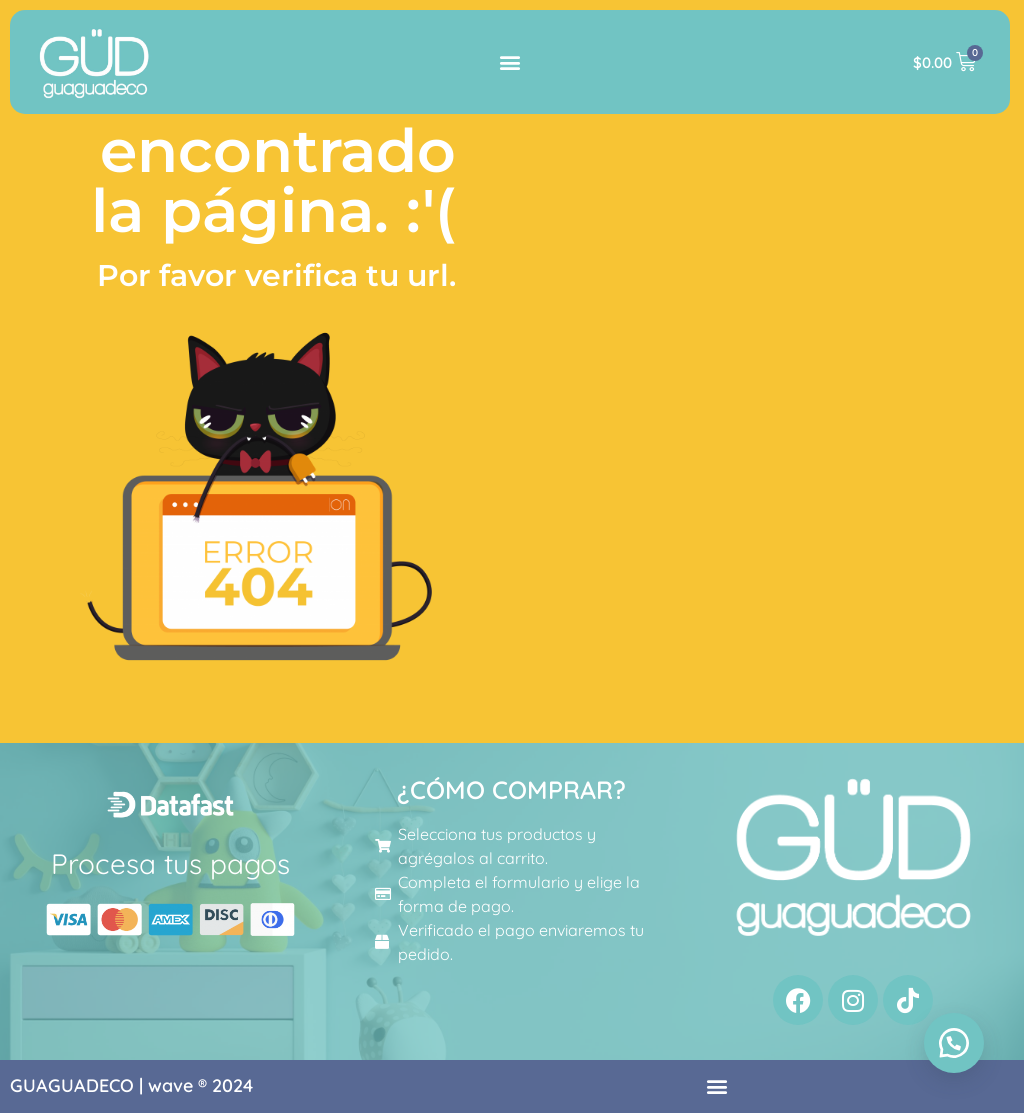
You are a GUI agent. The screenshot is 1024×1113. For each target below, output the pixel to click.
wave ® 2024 (200, 1085)
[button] (510, 62)
